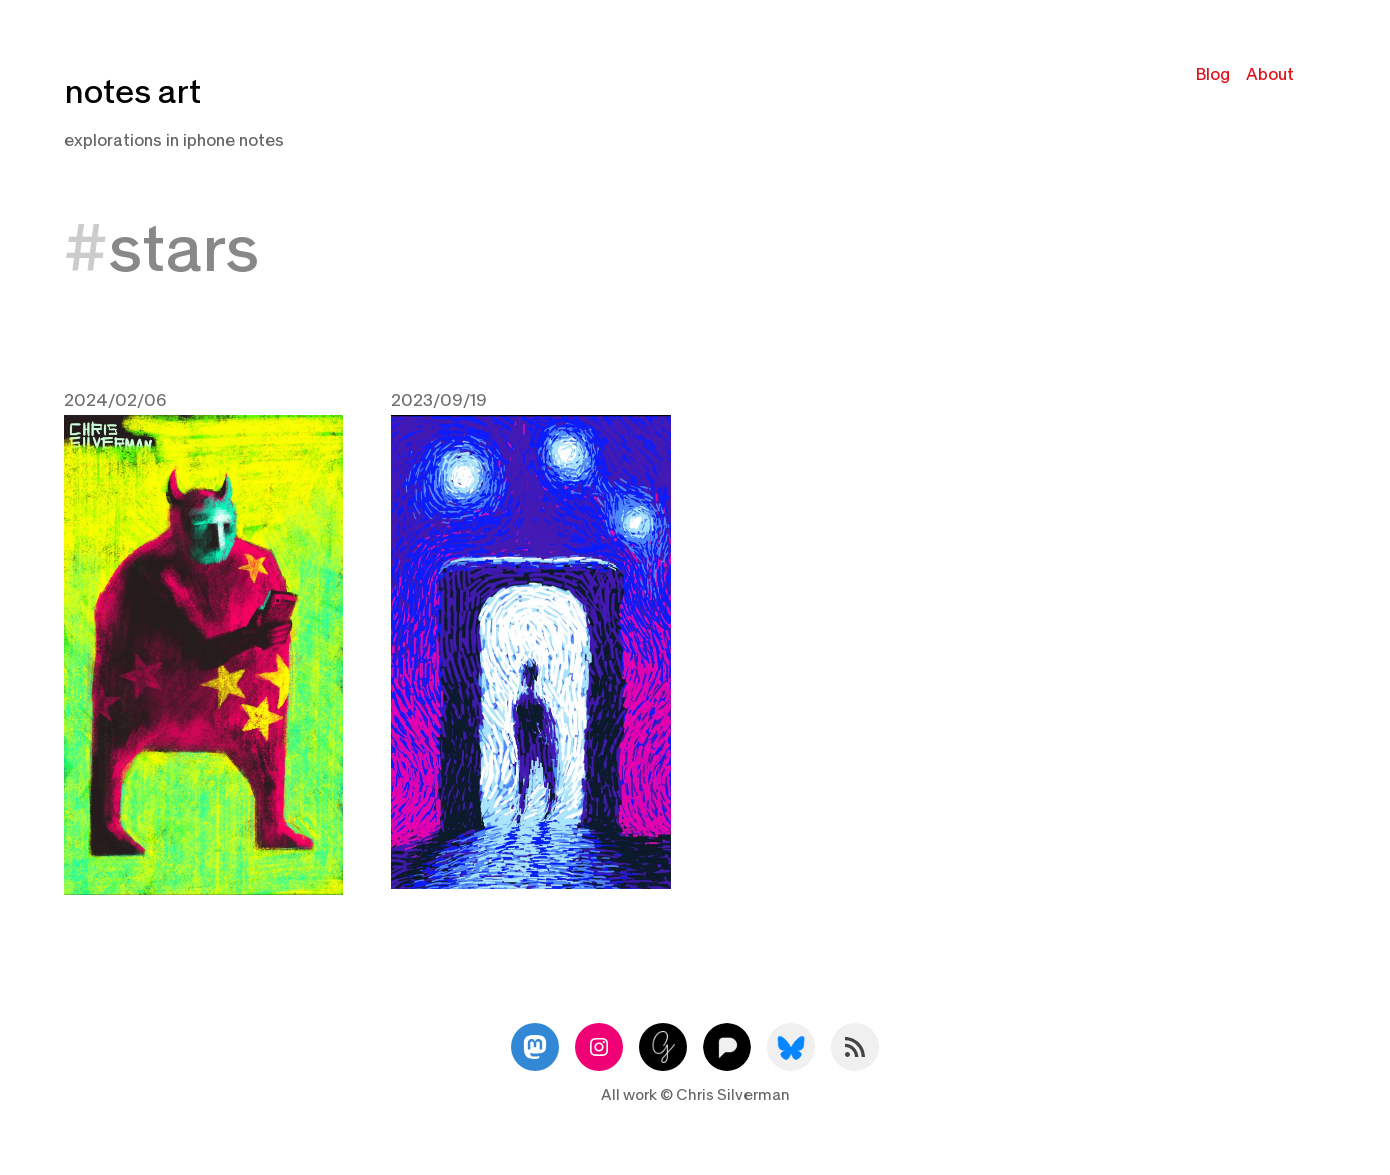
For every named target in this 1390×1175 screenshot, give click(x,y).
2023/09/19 (439, 400)
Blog (1213, 74)
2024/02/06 (115, 400)
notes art (132, 92)
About (1270, 74)
